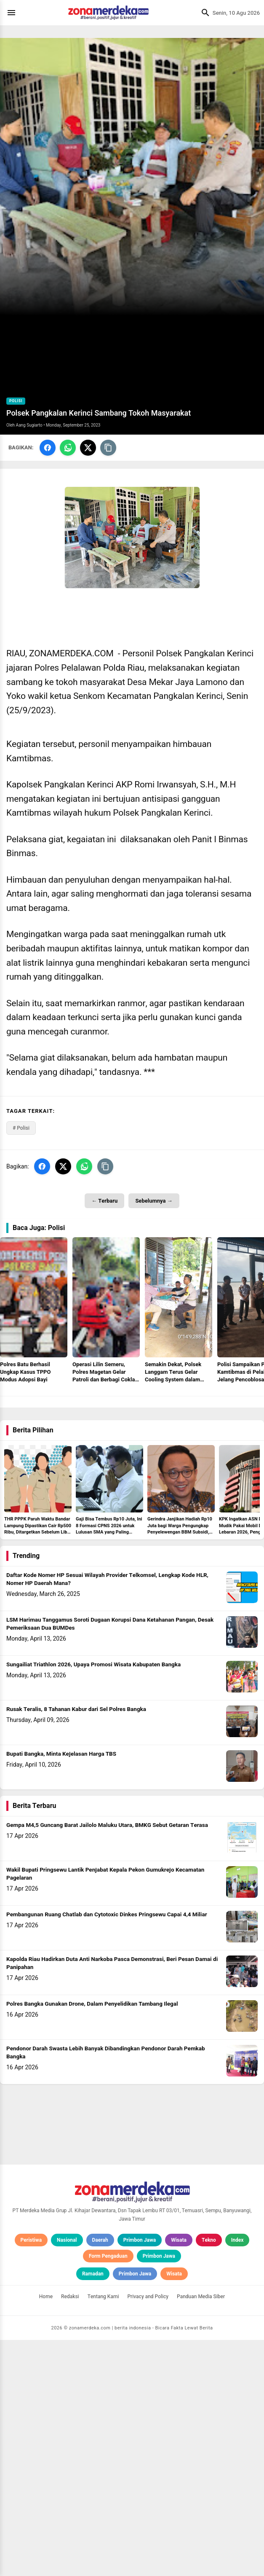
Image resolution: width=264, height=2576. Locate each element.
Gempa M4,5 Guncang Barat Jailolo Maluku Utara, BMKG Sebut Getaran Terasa (107, 2061)
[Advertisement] (132, 1467)
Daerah (100, 2476)
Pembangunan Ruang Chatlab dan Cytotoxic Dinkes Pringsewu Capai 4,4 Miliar (106, 2150)
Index (237, 2476)
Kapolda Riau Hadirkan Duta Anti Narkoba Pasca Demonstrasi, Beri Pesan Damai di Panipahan (112, 2199)
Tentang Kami (103, 2532)
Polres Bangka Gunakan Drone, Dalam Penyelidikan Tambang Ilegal (92, 2240)
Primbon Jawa (139, 2476)
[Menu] (13, 12)
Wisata (179, 2476)
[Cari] (203, 12)
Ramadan (93, 2510)
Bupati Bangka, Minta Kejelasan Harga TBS (61, 1990)
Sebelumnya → (153, 1201)
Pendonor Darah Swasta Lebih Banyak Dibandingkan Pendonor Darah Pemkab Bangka (105, 2289)
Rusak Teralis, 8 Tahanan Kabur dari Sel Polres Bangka (76, 1945)
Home (46, 2532)
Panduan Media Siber (201, 2532)
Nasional (67, 2476)
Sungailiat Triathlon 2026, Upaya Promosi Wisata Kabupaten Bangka (93, 1900)
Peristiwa (31, 2476)
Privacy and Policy (147, 2532)
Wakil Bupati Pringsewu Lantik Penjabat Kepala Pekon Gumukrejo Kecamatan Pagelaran (105, 2110)
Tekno (209, 2476)
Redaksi (70, 2532)
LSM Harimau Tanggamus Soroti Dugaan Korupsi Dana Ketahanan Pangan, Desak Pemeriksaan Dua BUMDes (109, 1860)
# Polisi (21, 1128)
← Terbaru (104, 1201)
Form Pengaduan (108, 2492)
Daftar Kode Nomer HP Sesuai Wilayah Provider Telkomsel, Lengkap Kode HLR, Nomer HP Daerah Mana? (107, 1815)
